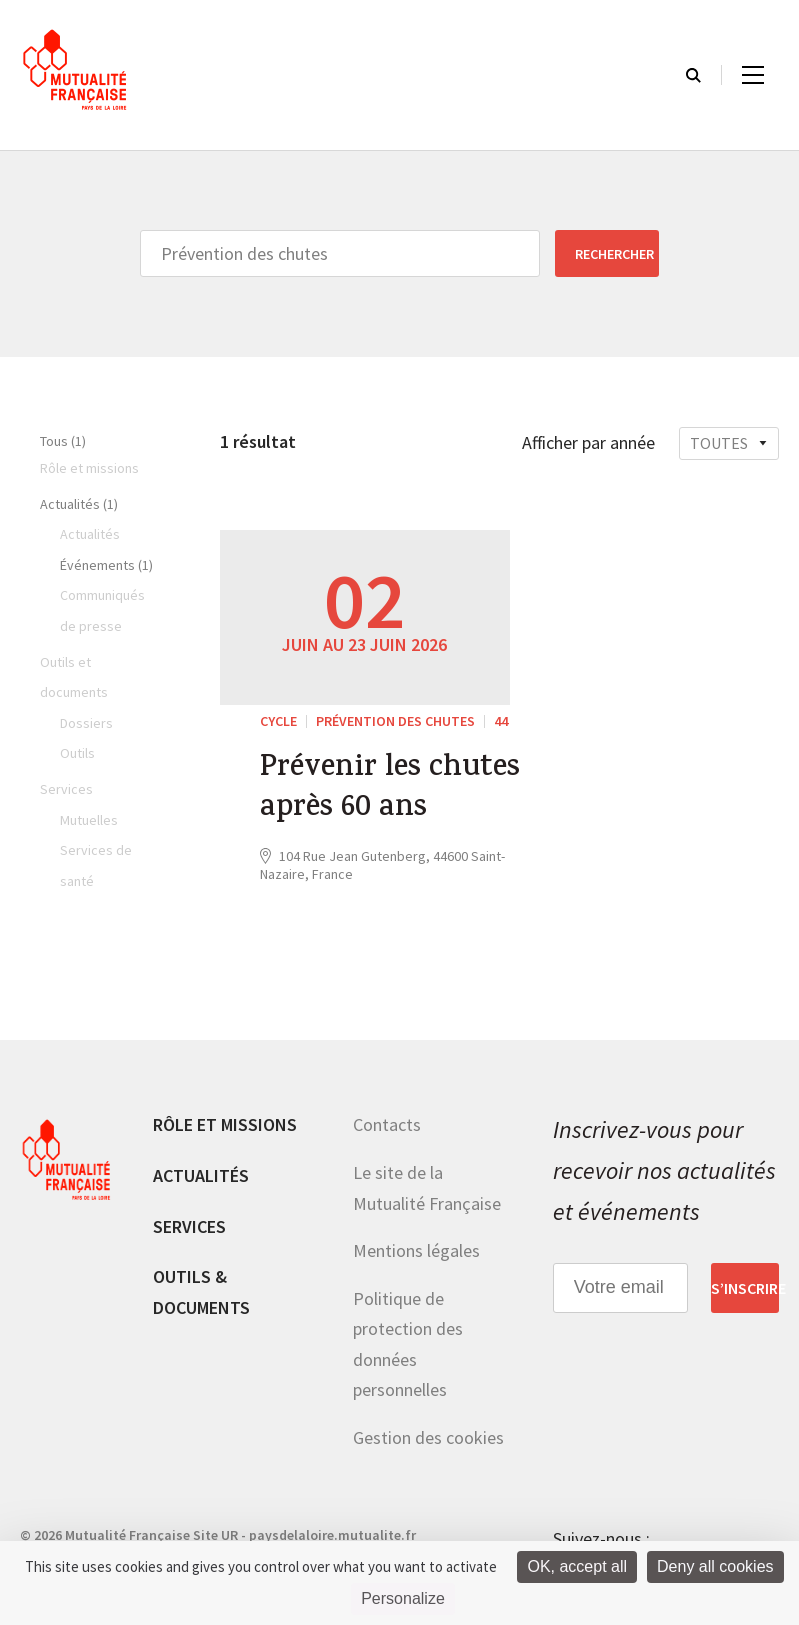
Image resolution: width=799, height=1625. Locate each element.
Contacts (387, 1124)
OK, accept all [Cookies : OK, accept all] (577, 1566)
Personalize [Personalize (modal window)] (403, 1598)
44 (501, 721)
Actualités (201, 1175)
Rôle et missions (225, 1124)
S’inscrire (745, 1288)
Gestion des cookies (428, 1437)
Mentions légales (416, 1250)
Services (189, 1226)
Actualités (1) (79, 504)
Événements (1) (106, 565)
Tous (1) (63, 441)
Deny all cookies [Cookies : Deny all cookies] (715, 1566)
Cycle (278, 721)
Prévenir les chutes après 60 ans (390, 790)
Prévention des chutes (395, 721)
